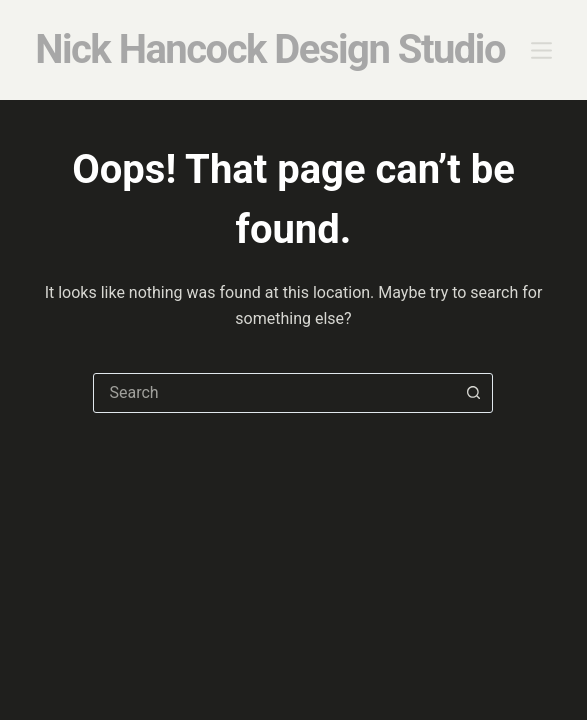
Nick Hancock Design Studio (270, 49)
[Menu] (541, 50)
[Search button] (473, 393)
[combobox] (274, 393)
